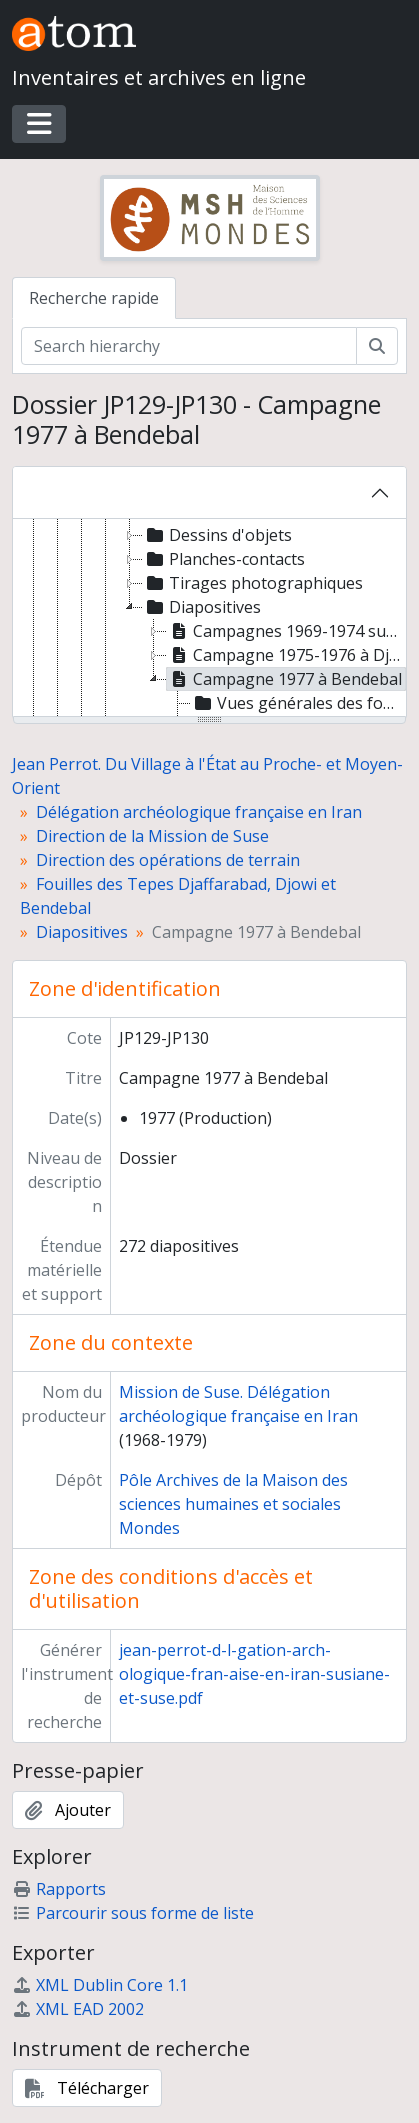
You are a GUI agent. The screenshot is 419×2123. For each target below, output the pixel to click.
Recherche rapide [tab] (94, 298)
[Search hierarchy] (189, 346)
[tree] (209, 619)
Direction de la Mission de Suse (152, 836)
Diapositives (82, 932)
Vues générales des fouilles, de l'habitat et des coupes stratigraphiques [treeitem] (299, 703)
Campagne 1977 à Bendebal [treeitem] (284, 679)
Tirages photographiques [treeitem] (253, 583)
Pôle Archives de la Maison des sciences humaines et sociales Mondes (233, 1504)
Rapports (59, 1889)
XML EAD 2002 (78, 2009)
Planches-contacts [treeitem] (224, 559)
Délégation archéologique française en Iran (199, 812)
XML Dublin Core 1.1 (100, 1985)
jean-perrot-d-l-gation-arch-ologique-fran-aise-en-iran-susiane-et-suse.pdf (254, 1674)
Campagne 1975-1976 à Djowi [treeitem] (286, 655)
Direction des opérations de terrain (168, 860)
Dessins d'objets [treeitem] (217, 535)
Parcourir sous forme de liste (133, 1913)
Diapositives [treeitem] (202, 607)
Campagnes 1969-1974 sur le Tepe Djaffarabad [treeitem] (286, 631)
